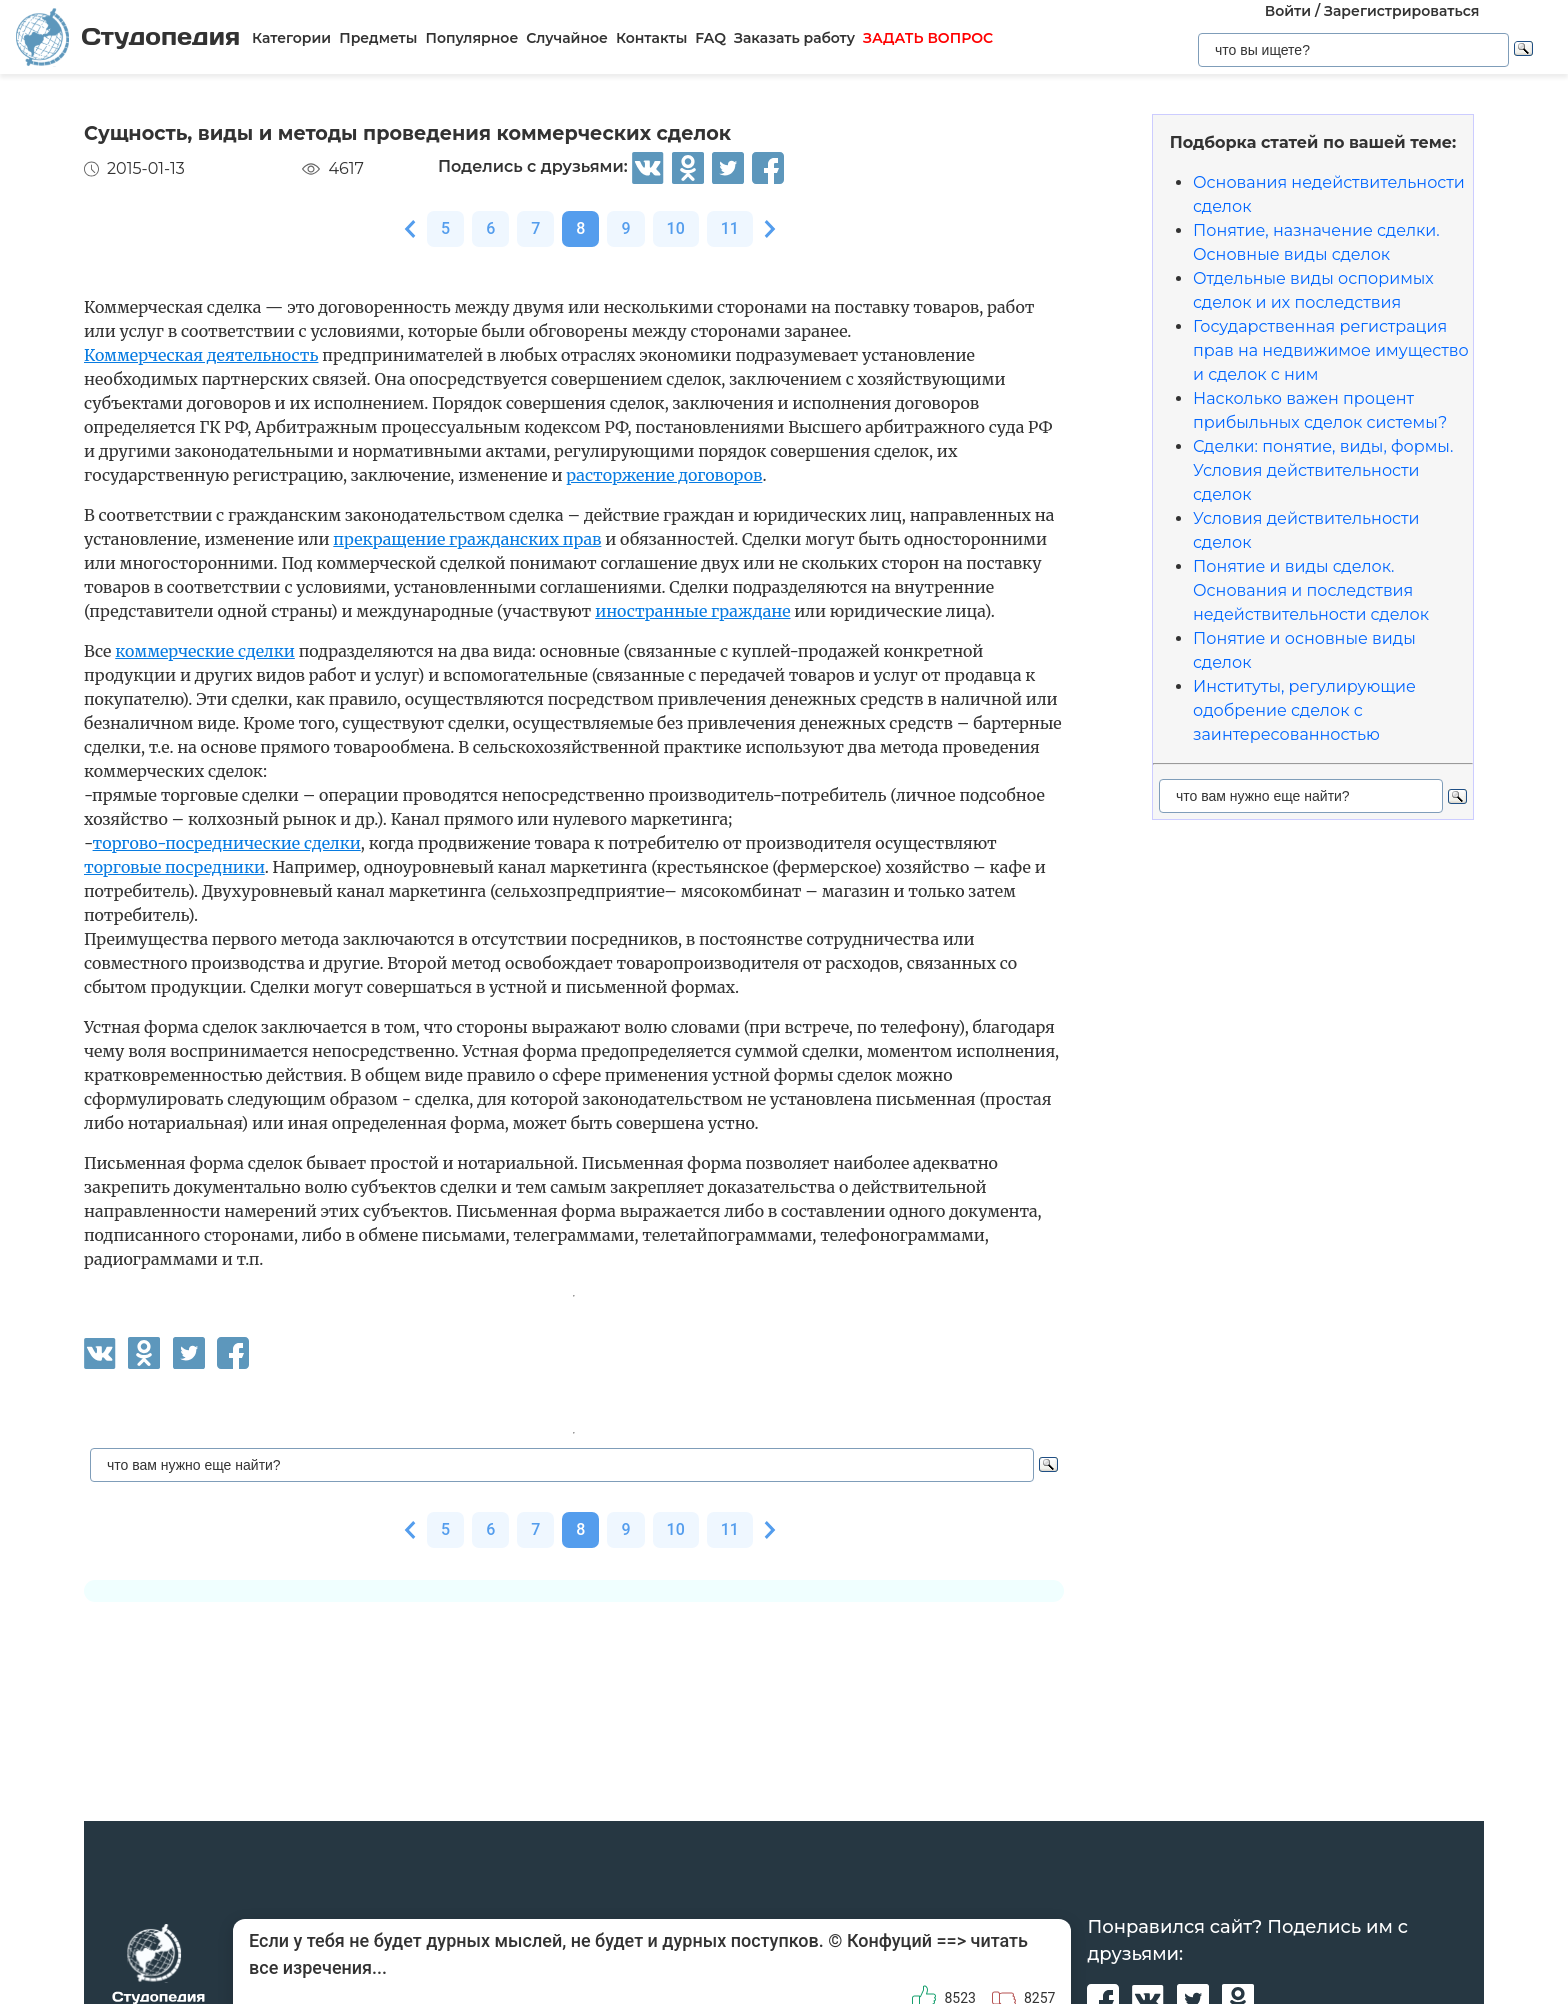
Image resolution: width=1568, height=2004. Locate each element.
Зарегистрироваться (1401, 11)
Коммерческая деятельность (201, 355)
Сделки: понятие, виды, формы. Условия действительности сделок (1323, 470)
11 (730, 228)
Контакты (651, 38)
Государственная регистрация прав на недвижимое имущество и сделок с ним (1331, 350)
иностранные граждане (692, 611)
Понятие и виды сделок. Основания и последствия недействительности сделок (1311, 590)
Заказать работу (794, 38)
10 (676, 228)
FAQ (710, 38)
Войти (1288, 11)
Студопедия (128, 36)
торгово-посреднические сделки (227, 843)
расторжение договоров (664, 475)
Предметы (378, 38)
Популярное (471, 38)
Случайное (567, 38)
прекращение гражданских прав (467, 539)
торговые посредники (174, 867)
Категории (291, 38)
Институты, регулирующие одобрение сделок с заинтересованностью (1304, 710)
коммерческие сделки (205, 651)
